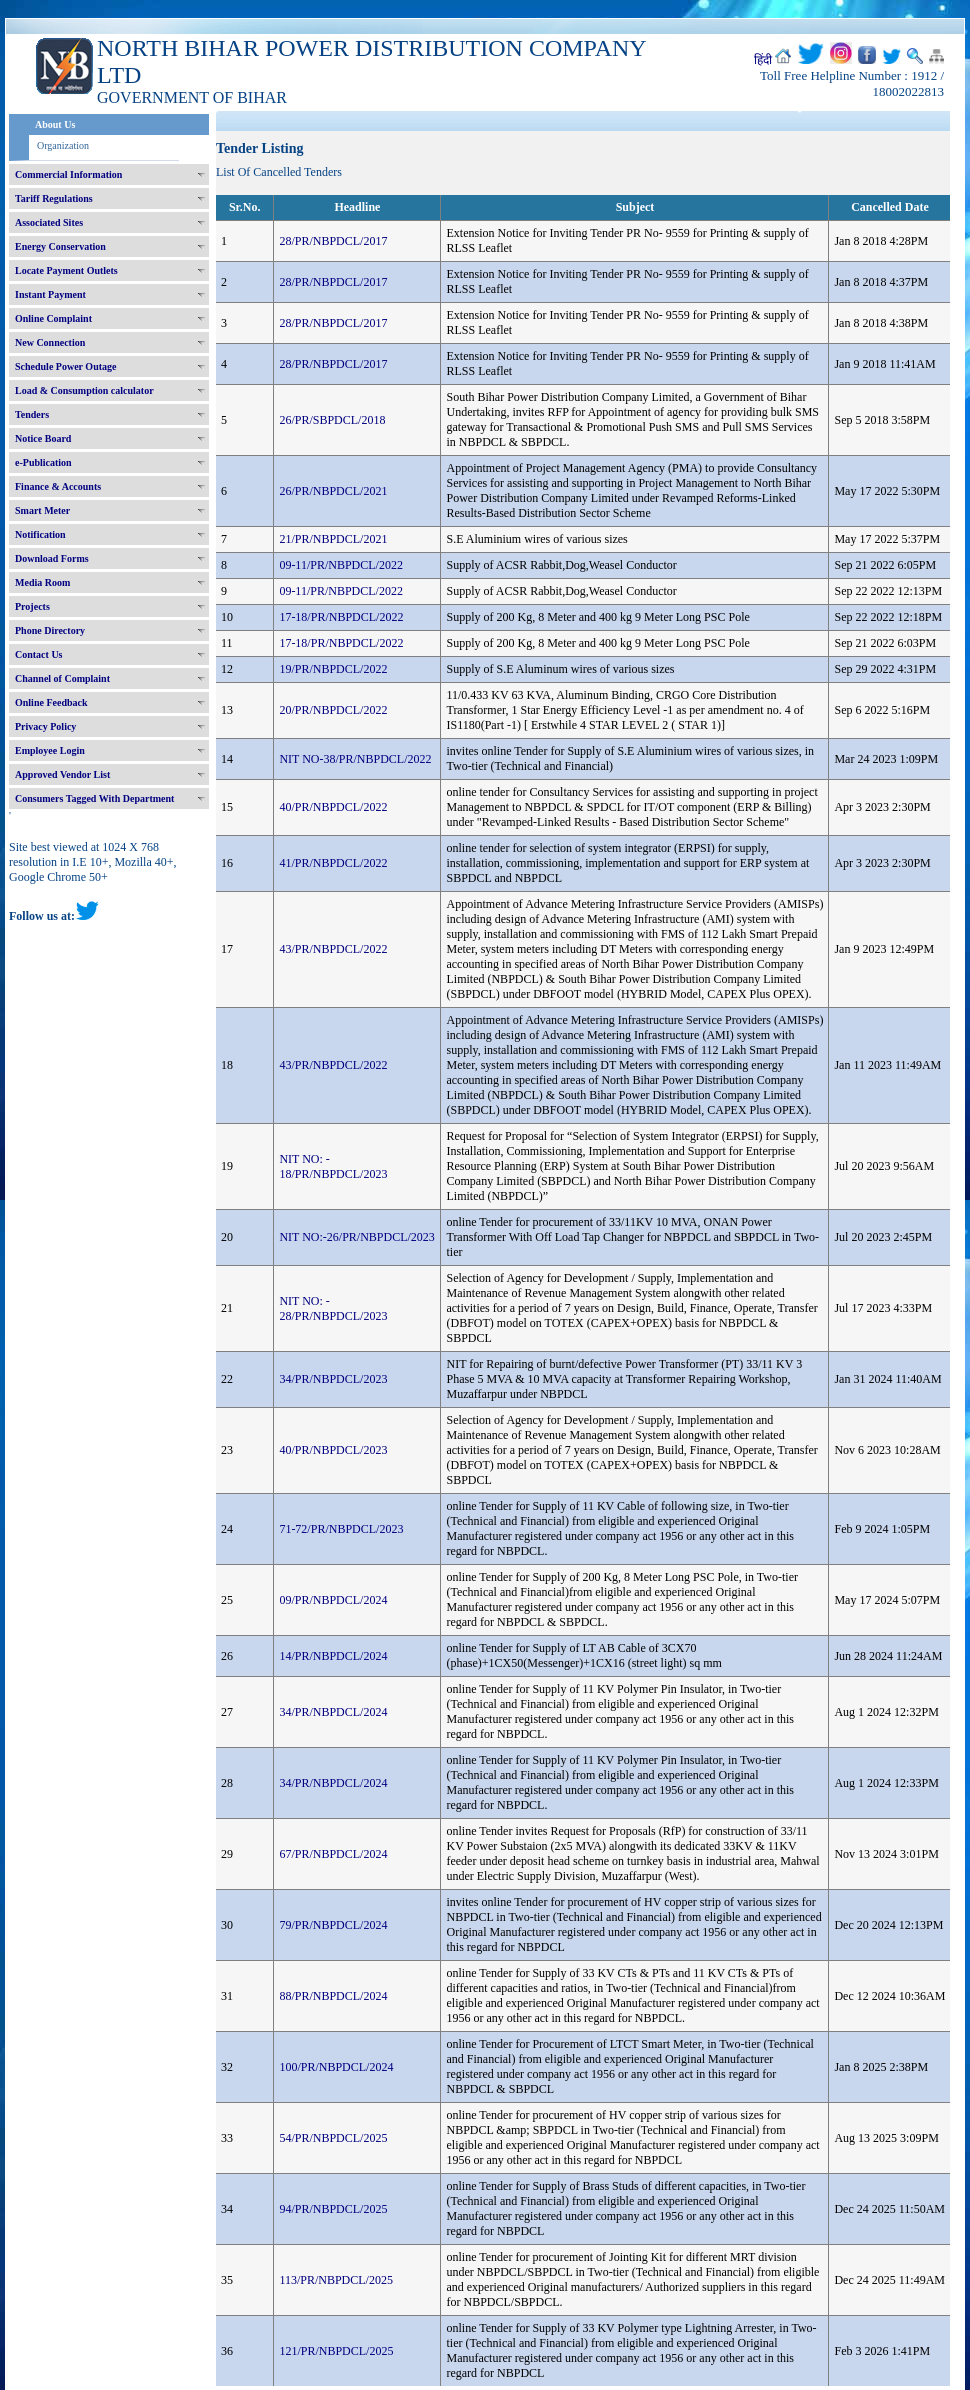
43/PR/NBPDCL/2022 (333, 949)
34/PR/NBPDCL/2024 (333, 1712)
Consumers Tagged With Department (94, 798)
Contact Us (39, 654)
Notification (40, 534)
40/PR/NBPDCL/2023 (333, 1450)
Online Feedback (51, 702)
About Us (55, 124)
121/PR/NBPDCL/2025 (336, 2351)
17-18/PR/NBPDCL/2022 (341, 617)
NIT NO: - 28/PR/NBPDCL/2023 (333, 1308)
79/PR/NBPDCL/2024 (333, 1925)
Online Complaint (53, 318)
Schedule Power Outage (65, 366)
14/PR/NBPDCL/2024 (333, 1656)
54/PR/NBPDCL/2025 (333, 2138)
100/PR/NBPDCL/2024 (336, 2067)
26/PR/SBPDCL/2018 (332, 420)
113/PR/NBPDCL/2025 (336, 2280)
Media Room (42, 582)
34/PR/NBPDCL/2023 (333, 1379)
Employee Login (50, 750)
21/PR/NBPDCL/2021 (333, 539)
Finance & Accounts (58, 486)
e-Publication (43, 462)
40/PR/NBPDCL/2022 (333, 807)
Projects (32, 606)
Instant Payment (50, 294)
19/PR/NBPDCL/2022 (333, 669)
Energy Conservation (60, 246)
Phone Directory (50, 630)
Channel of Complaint (62, 678)
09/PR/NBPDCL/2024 (333, 1600)
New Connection (50, 342)
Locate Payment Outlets (66, 270)
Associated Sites (49, 222)
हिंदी (763, 60)
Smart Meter (42, 510)
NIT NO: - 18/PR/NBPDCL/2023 (333, 1166)
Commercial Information (68, 174)
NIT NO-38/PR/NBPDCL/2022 (355, 759)
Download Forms (52, 558)
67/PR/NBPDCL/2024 (333, 1854)
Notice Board (43, 438)
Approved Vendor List (62, 774)
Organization (63, 145)
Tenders (32, 414)
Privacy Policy (45, 726)
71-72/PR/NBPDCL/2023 (341, 1529)
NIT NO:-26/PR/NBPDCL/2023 (356, 1237)
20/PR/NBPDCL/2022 (333, 710)
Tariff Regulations (54, 198)
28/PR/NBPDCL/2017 (333, 241)
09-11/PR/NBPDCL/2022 (341, 565)
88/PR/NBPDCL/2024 (333, 1996)
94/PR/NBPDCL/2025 (333, 2209)
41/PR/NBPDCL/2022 (333, 863)
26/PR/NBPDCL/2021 (333, 491)
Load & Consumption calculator (84, 390)
